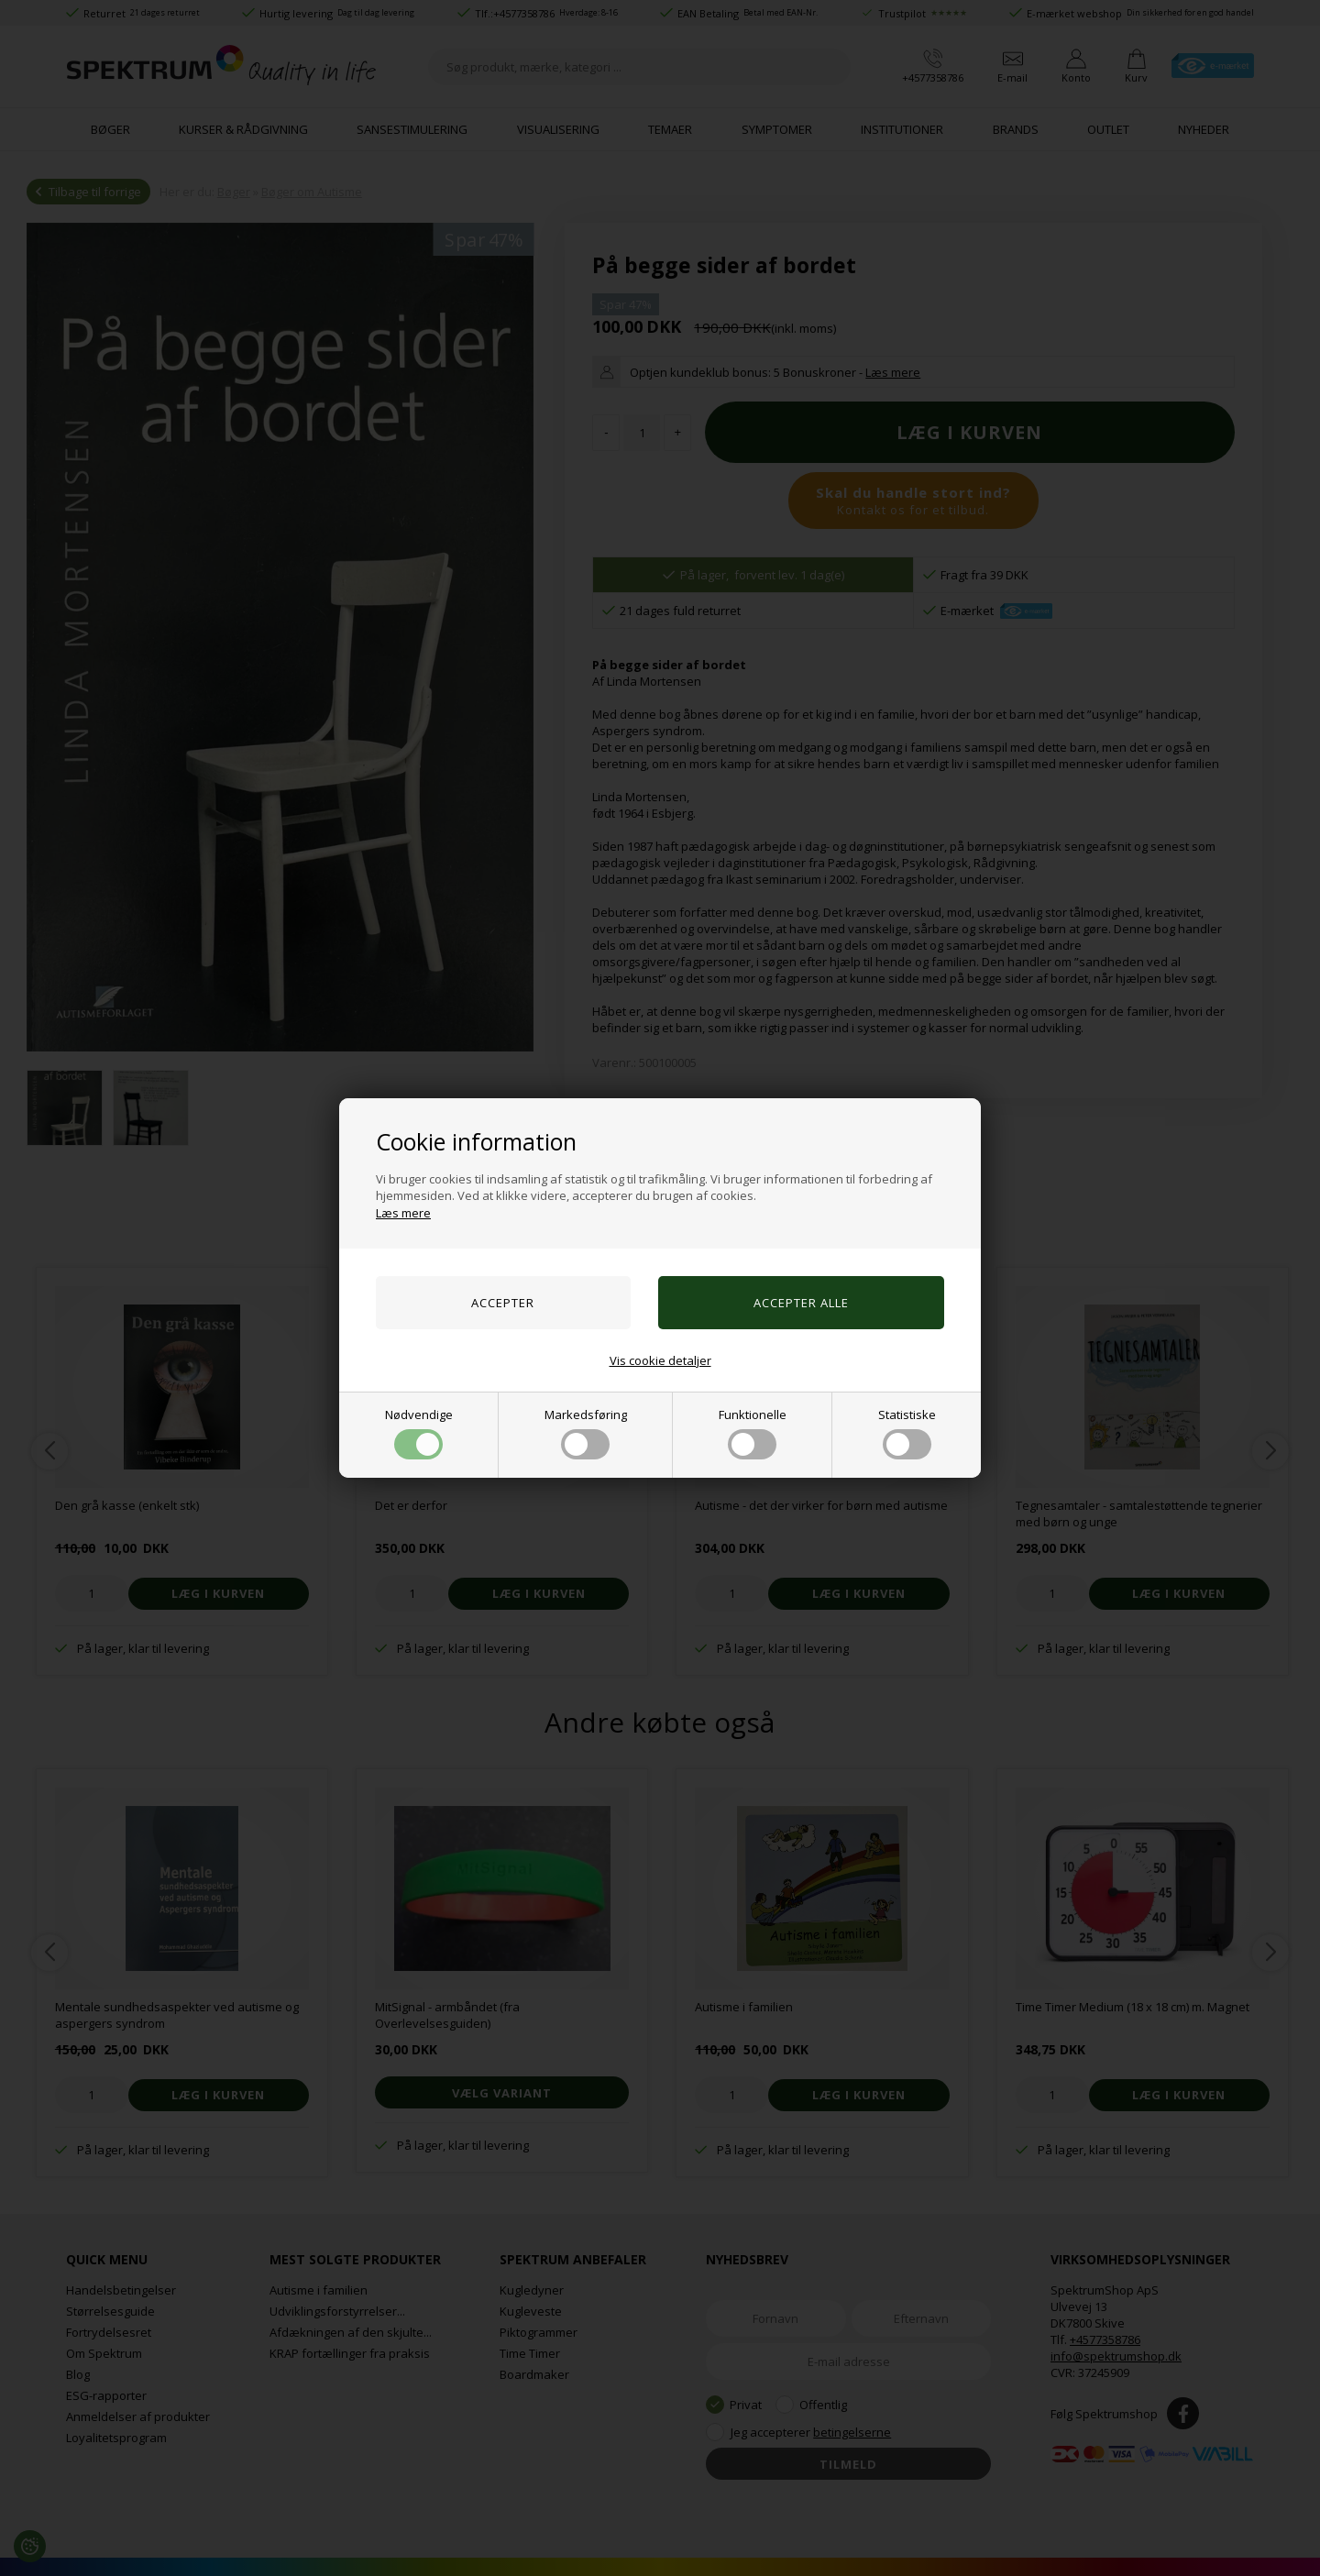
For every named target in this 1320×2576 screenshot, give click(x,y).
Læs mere (403, 1213)
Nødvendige (419, 1432)
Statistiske (907, 1432)
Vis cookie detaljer (660, 1360)
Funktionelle (752, 1432)
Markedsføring (585, 1432)
